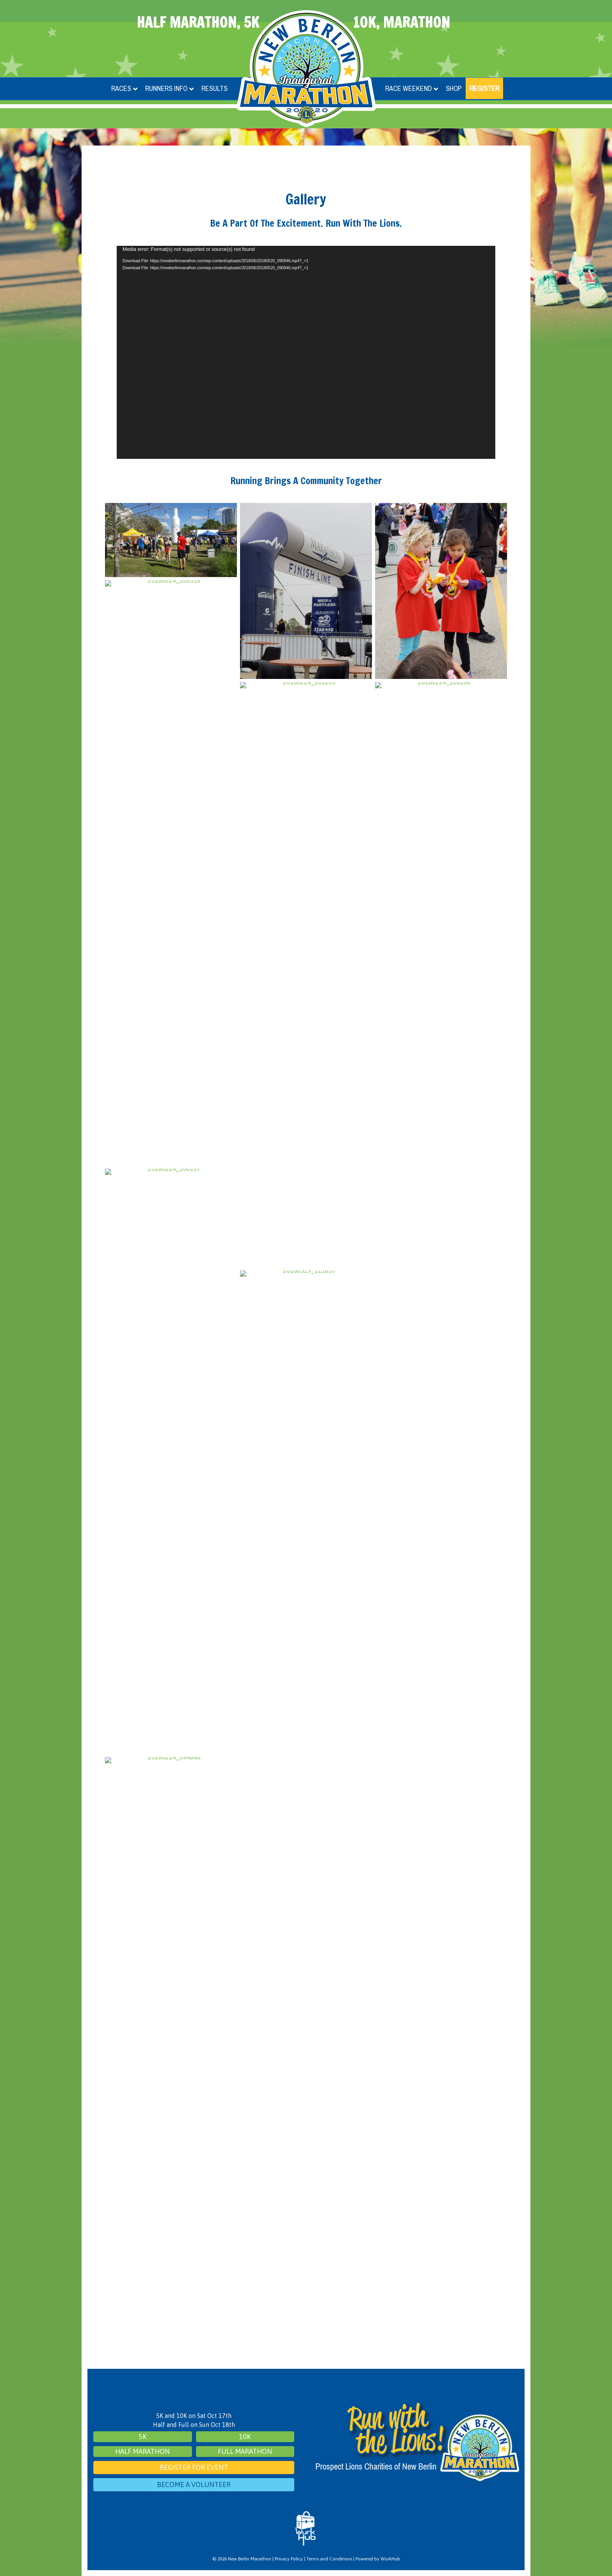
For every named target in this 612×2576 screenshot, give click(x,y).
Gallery (431, 118)
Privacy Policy (289, 2559)
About (132, 118)
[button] (147, 118)
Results (214, 88)
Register (484, 88)
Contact (470, 118)
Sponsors (391, 118)
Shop (454, 88)
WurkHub (390, 2559)
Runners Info (166, 88)
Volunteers (178, 118)
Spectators (227, 118)
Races (121, 88)
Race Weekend (408, 88)
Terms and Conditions (329, 2559)
